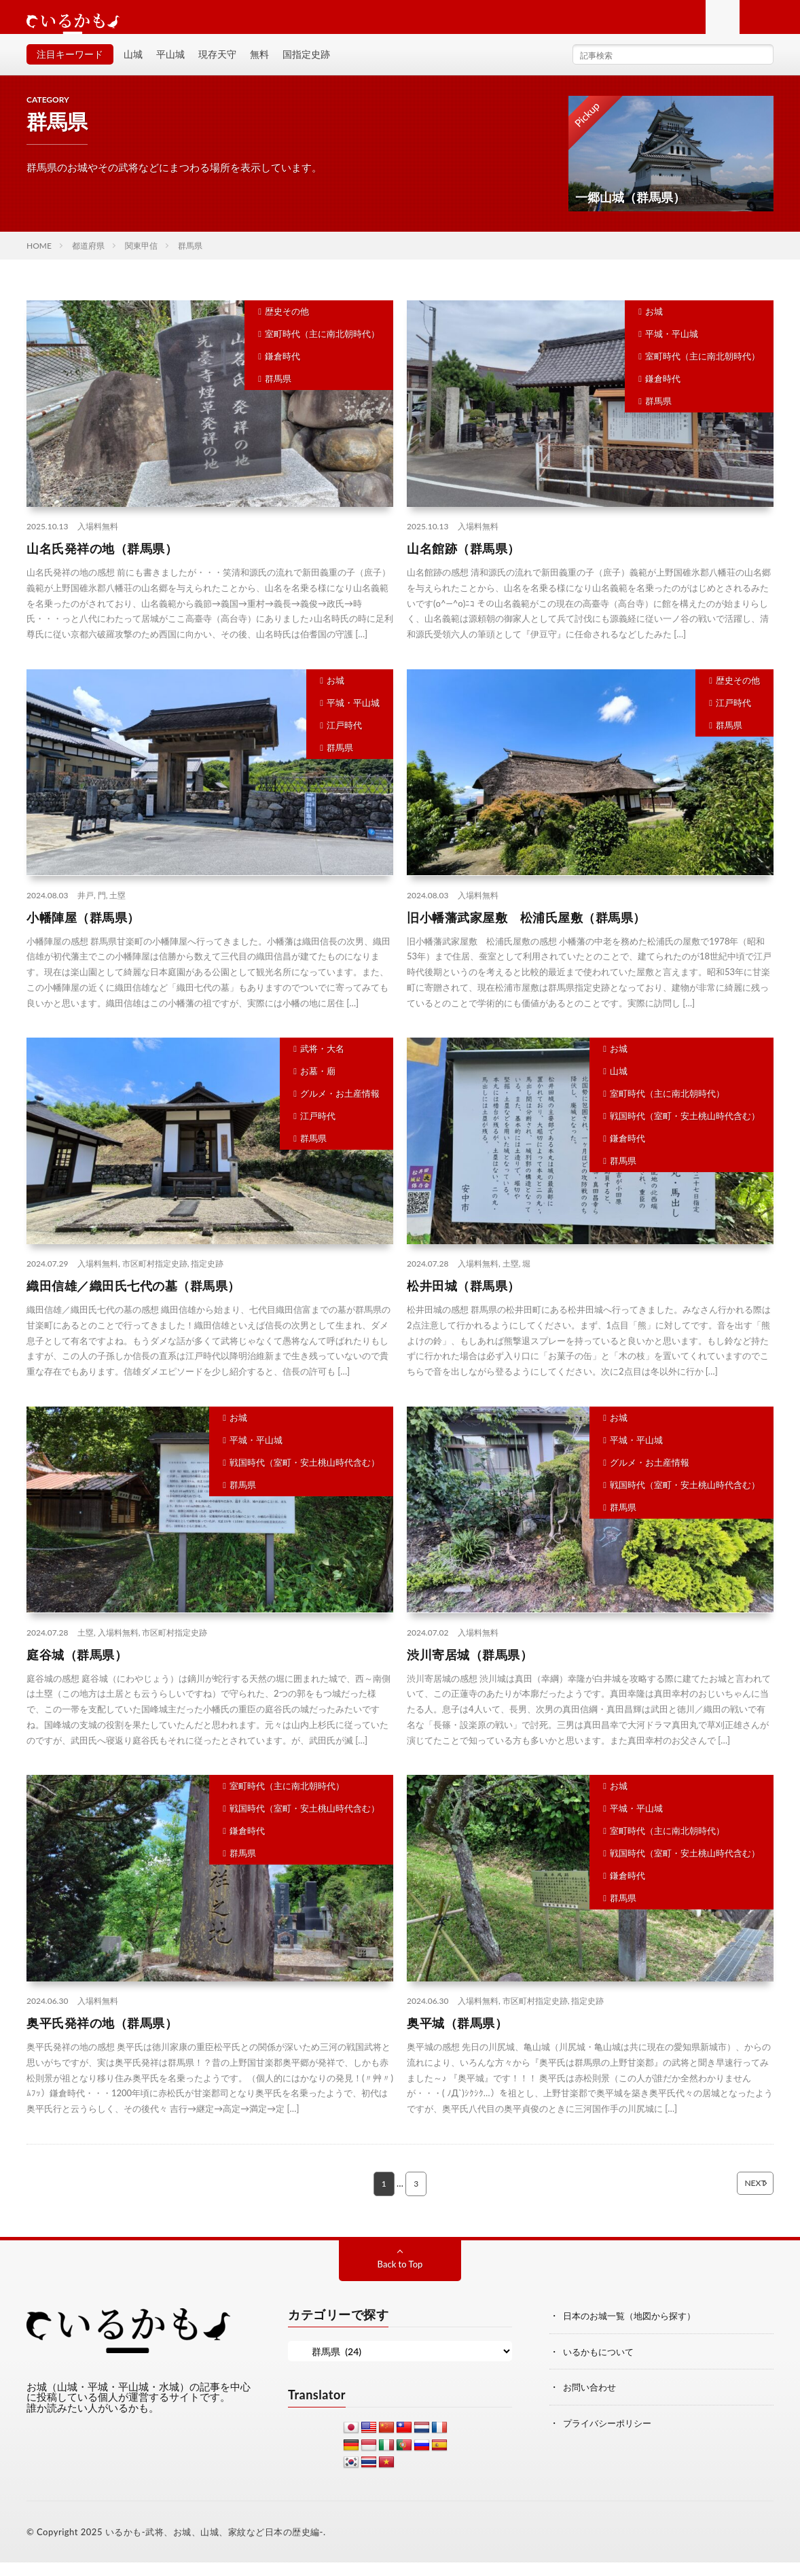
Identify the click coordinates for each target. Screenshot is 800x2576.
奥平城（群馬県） (457, 2036)
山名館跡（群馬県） (463, 561)
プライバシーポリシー (610, 2435)
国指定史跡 (306, 67)
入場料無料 (97, 540)
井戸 (85, 908)
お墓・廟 (317, 1084)
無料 (259, 67)
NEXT (734, 2197)
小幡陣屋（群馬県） (83, 930)
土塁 (117, 908)
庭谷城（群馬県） (76, 1667)
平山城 (170, 67)
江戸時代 (344, 738)
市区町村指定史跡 (154, 1277)
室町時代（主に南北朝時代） (322, 347)
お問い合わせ (591, 2400)
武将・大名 (322, 1062)
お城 (654, 324)
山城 (133, 67)
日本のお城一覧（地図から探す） (634, 2329)
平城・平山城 (671, 347)
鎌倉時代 (282, 369)
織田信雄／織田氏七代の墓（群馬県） (133, 1299)
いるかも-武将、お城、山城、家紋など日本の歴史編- (214, 2545)
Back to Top (400, 2278)
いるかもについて (601, 2365)
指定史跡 (207, 1277)
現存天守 (217, 67)
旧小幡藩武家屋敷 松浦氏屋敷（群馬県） (526, 930)
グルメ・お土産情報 (340, 1106)
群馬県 (278, 392)
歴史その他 (287, 324)
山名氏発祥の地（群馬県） (101, 561)
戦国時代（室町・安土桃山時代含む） (685, 1129)
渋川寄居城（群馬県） (469, 1667)
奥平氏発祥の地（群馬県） (101, 2036)
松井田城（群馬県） (463, 1299)
